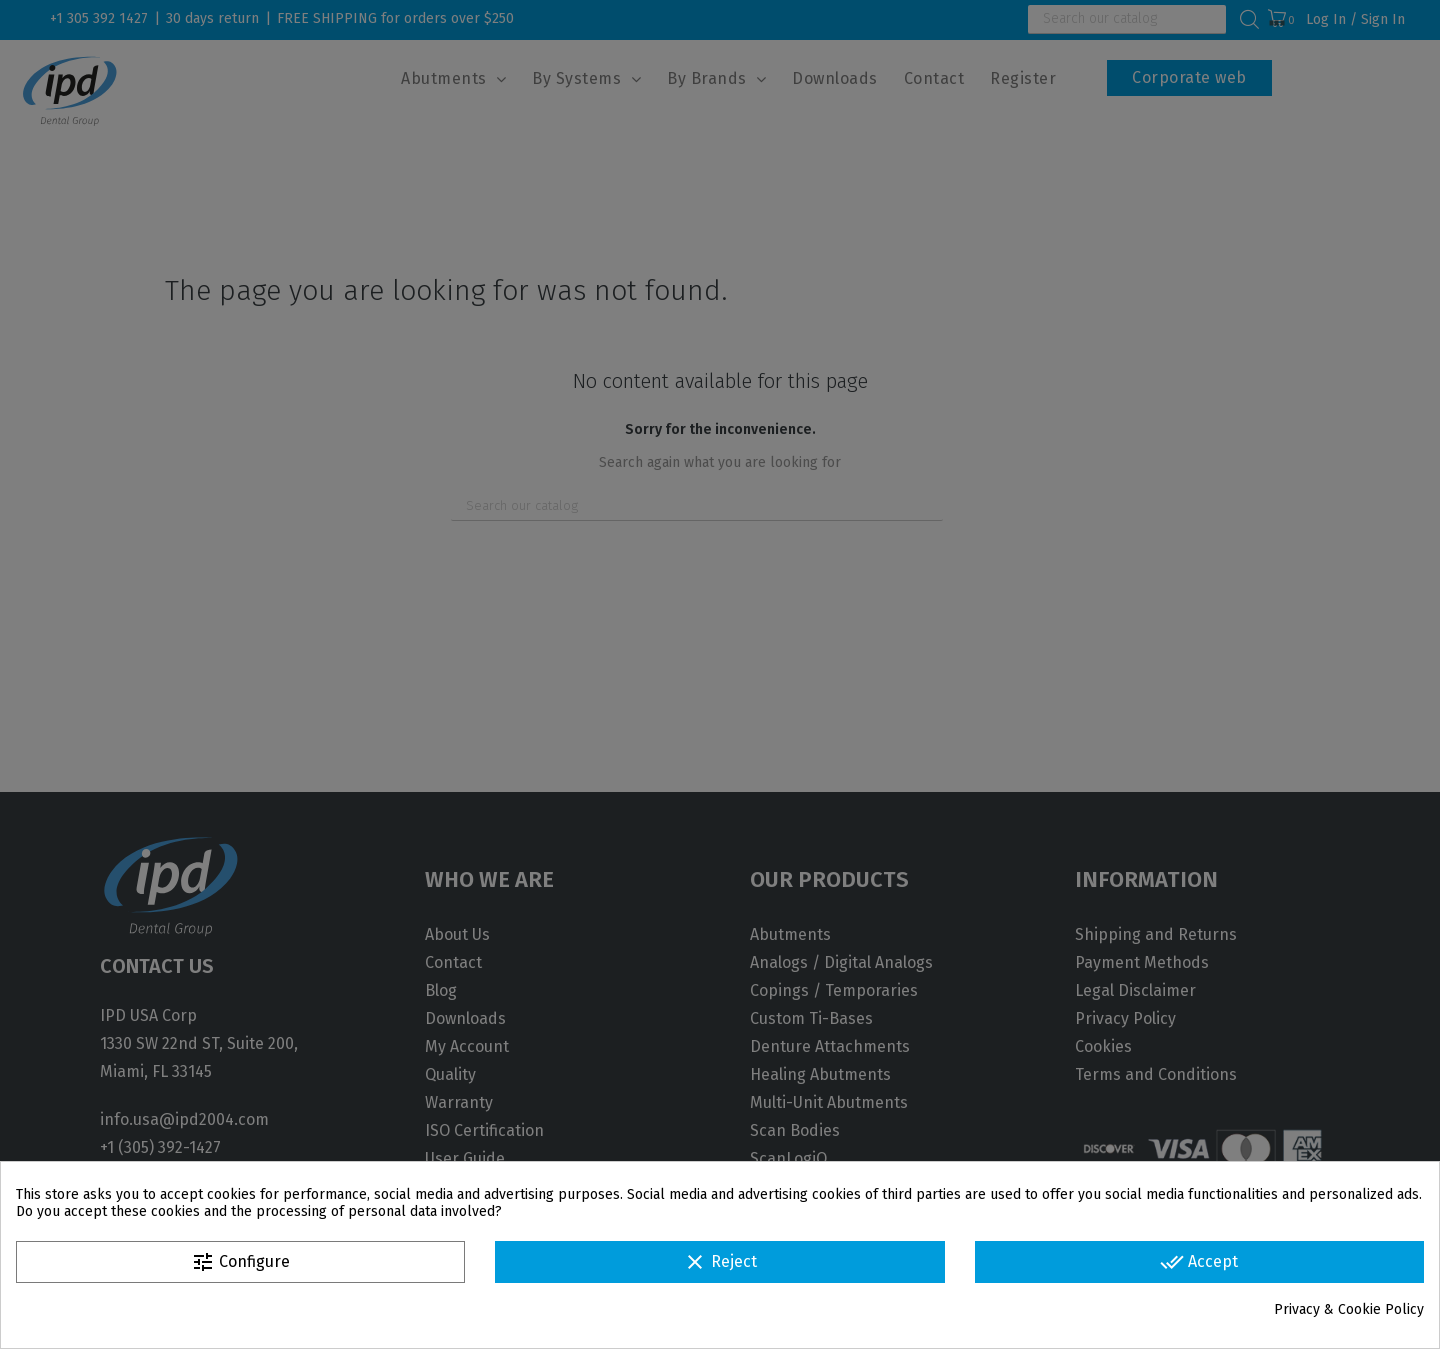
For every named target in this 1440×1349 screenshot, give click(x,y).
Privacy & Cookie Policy (1349, 1309)
